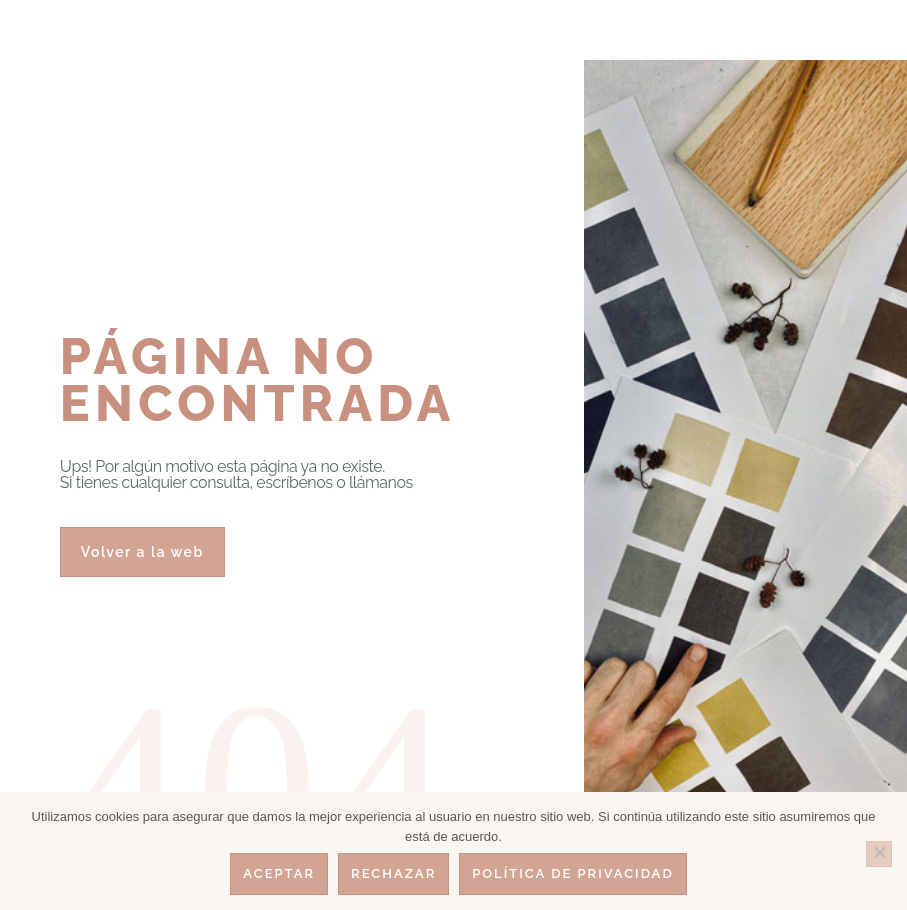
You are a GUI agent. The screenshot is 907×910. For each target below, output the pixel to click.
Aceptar (279, 873)
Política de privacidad (572, 873)
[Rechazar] (879, 854)
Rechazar (393, 873)
